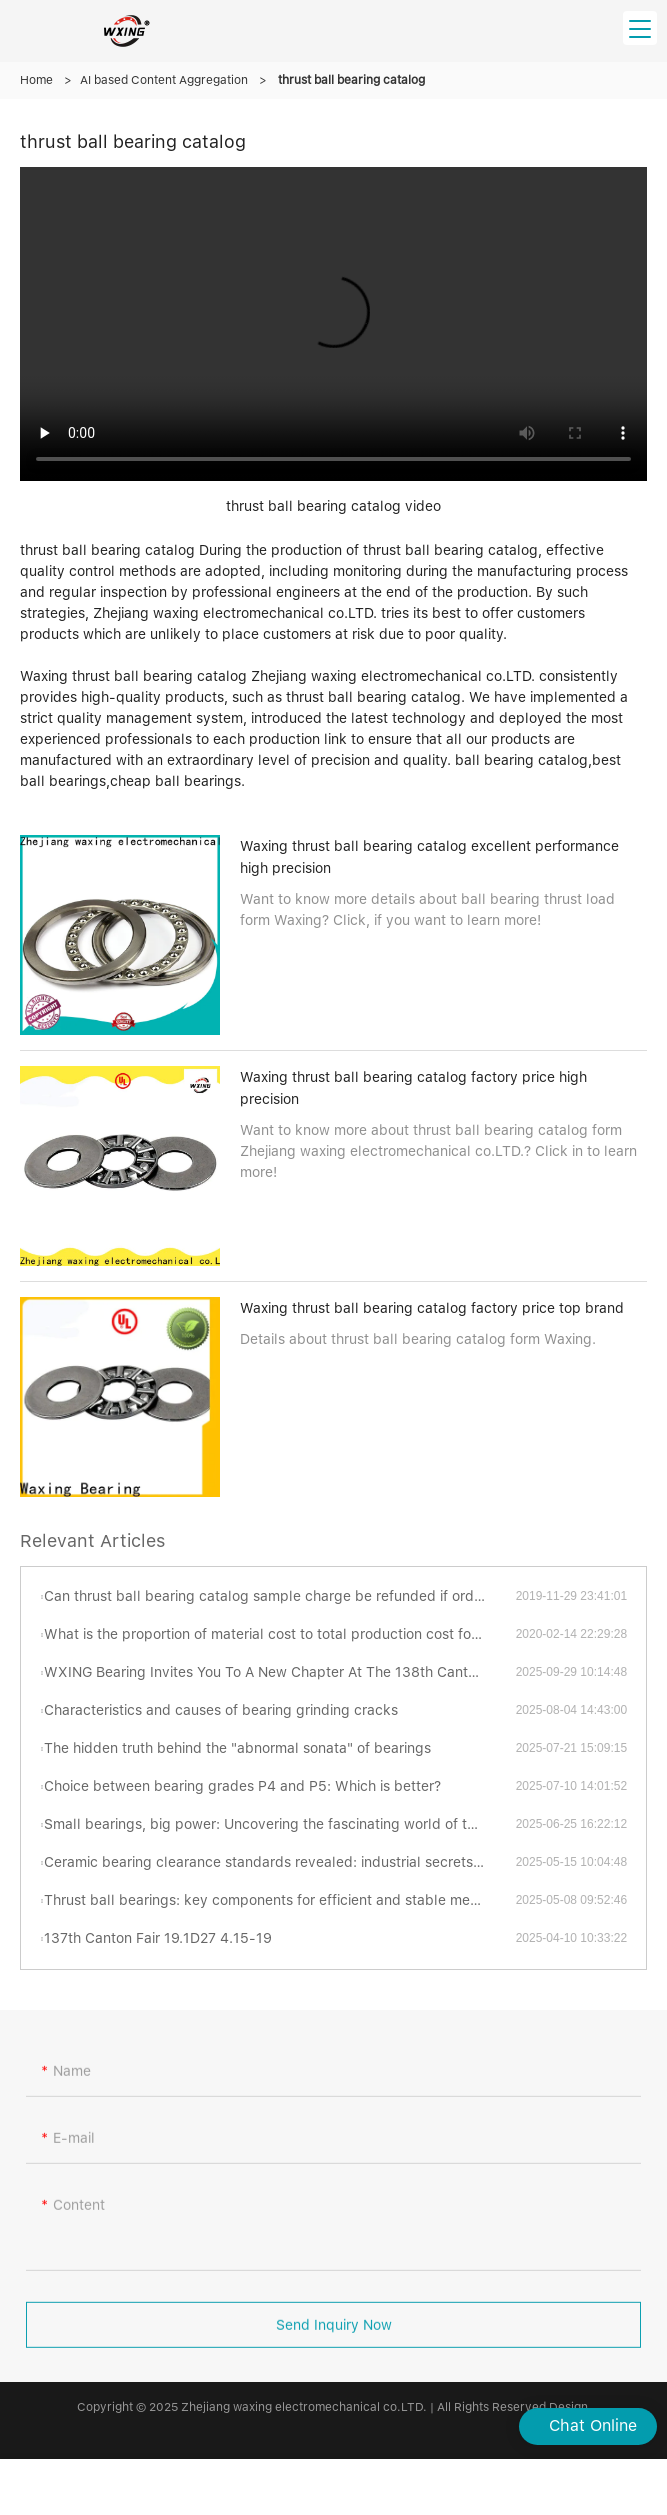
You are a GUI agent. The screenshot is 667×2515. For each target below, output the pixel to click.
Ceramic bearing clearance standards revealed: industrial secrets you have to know (279, 1862)
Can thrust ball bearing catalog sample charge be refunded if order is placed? (279, 1596)
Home (36, 80)
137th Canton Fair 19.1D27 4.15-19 (158, 1938)
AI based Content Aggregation (164, 80)
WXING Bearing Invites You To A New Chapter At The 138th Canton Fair (278, 1672)
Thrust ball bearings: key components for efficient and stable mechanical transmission (279, 1900)
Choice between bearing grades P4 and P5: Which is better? (242, 1786)
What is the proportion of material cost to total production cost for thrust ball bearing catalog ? (279, 1634)
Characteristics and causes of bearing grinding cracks (221, 1710)
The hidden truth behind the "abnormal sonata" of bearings (237, 1748)
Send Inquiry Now (334, 2341)
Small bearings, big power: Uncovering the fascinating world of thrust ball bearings (279, 1824)
